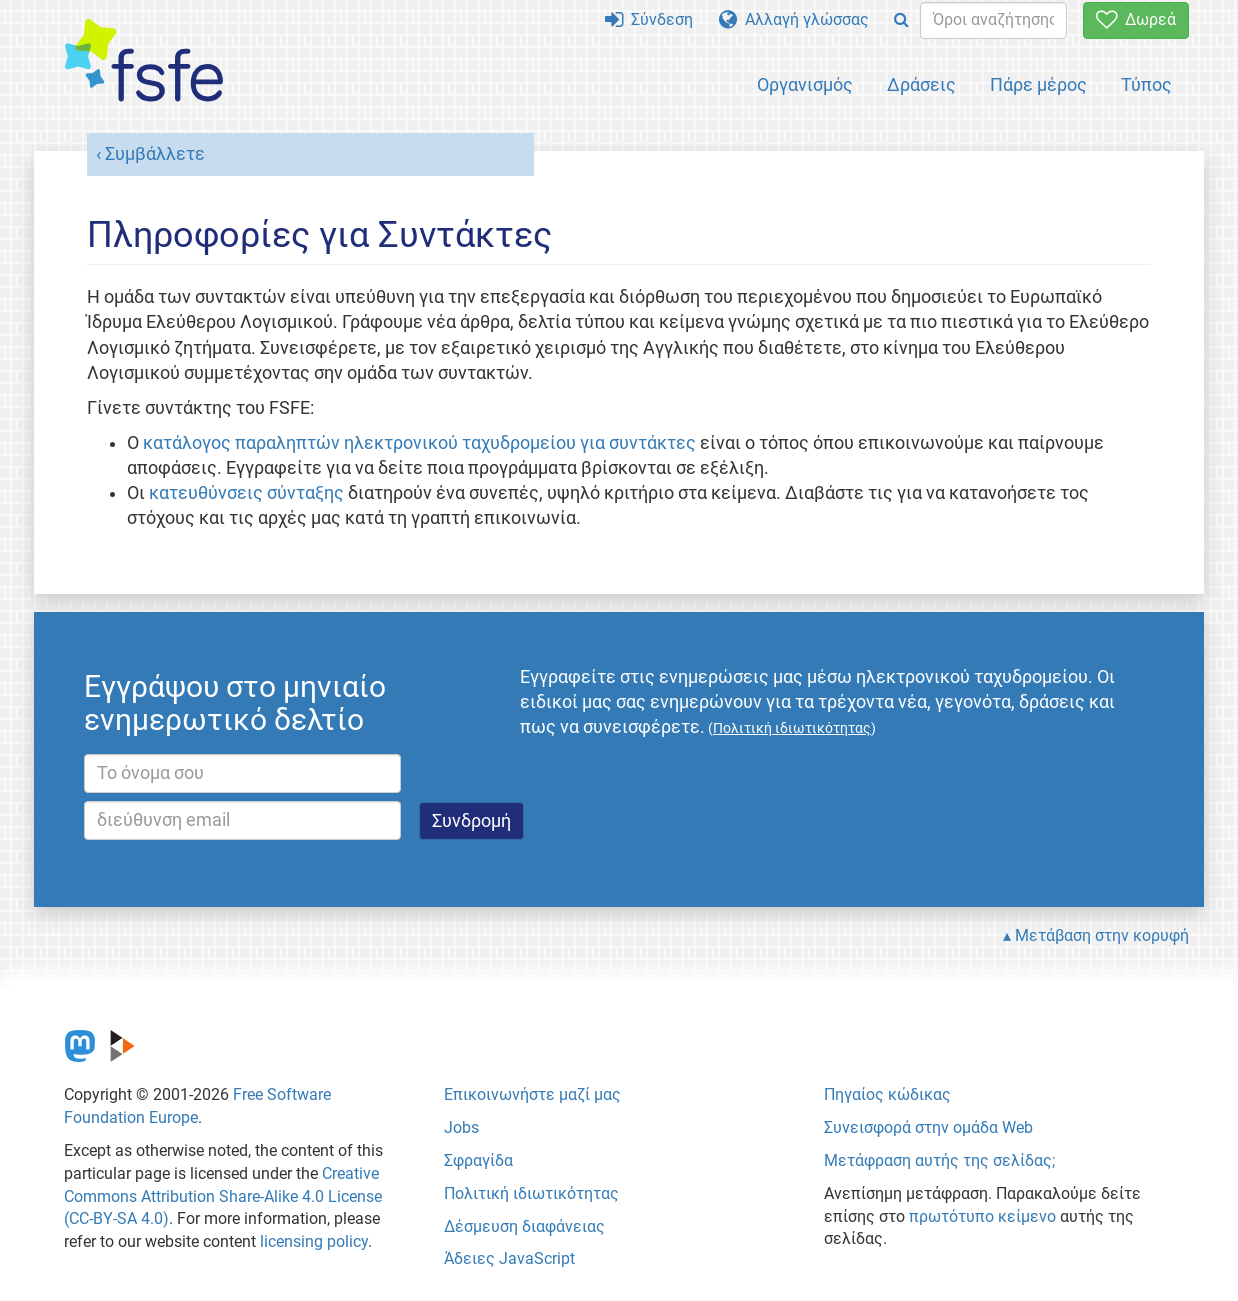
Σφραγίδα (478, 1160)
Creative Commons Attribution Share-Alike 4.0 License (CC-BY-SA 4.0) (223, 1196)
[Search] (901, 20)
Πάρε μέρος (1038, 84)
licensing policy (314, 1241)
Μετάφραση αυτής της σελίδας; (939, 1160)
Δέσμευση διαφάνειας (524, 1226)
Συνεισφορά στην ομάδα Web (928, 1127)
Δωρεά (1136, 19)
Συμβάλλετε (155, 154)
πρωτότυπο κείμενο (982, 1216)
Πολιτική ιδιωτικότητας (531, 1193)
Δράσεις (921, 84)
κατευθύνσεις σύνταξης (246, 493)
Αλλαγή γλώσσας (794, 19)
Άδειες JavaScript (509, 1258)
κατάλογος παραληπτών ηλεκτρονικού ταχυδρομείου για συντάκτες (419, 443)
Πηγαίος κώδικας (887, 1094)
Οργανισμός (805, 84)
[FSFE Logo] (144, 61)
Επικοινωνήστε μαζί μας (532, 1094)
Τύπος (1146, 84)
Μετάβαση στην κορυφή (1102, 935)
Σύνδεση (649, 19)
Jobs (461, 1127)
